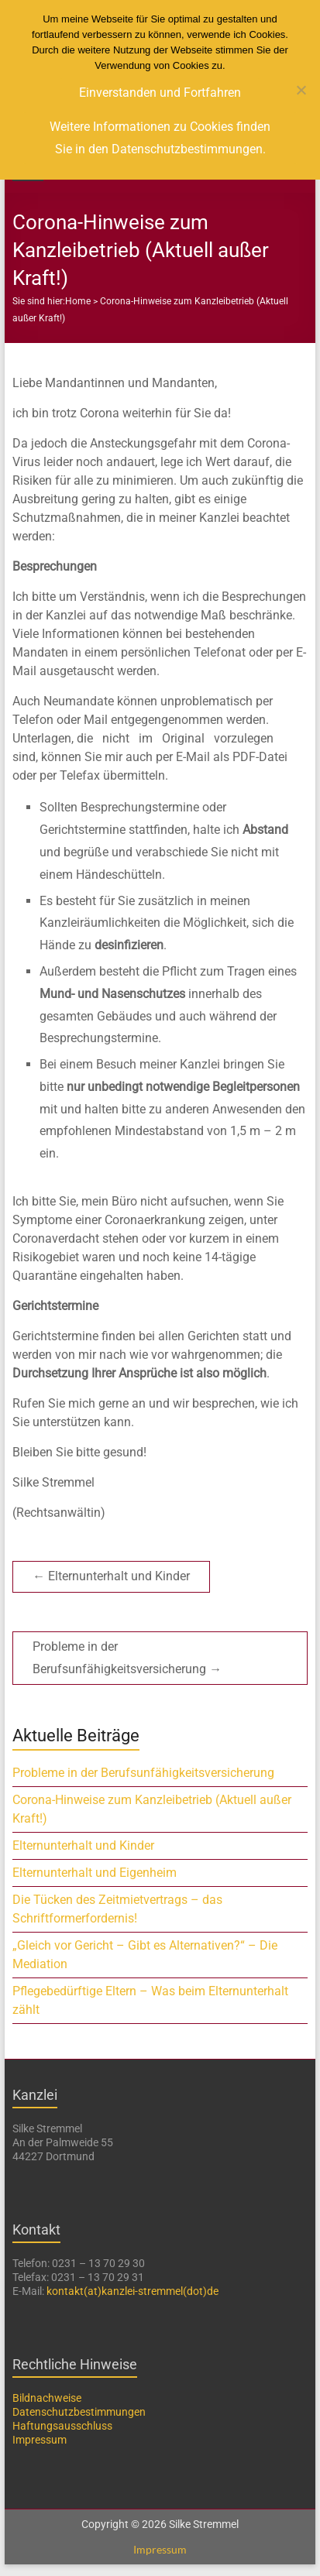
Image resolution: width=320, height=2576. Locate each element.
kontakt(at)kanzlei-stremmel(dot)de (132, 2291)
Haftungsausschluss (62, 2426)
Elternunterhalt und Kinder (111, 1576)
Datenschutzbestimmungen (79, 2412)
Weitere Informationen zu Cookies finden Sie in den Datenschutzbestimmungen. (160, 137)
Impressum (39, 2440)
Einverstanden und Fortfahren (160, 92)
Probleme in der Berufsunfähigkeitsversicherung (127, 1657)
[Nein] (300, 90)
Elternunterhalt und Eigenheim (94, 1872)
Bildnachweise (46, 2398)
